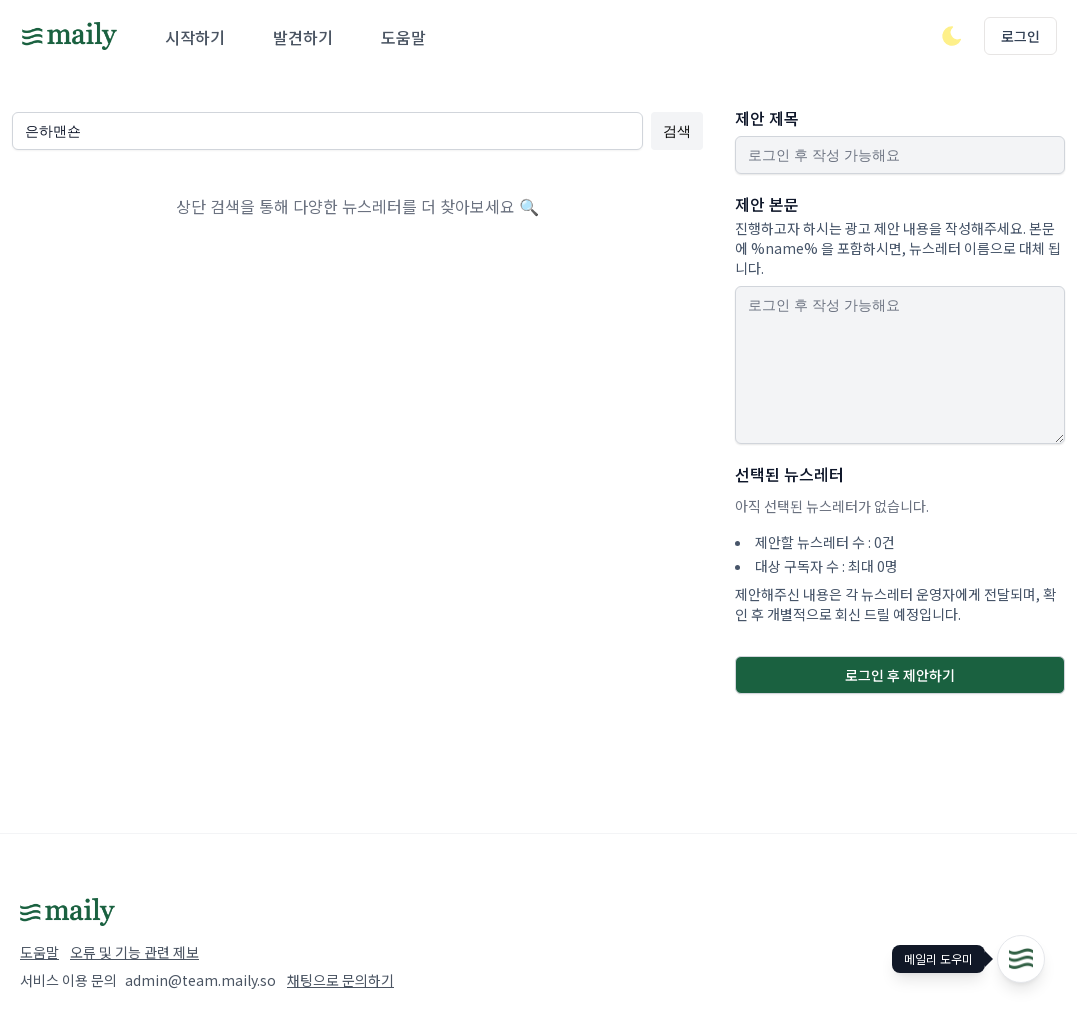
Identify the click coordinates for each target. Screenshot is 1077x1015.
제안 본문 (767, 204)
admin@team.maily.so (200, 980)
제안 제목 (767, 118)
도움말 (403, 37)
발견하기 (303, 37)
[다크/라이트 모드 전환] (952, 36)
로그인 (1020, 36)
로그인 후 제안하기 (900, 675)
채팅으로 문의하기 (340, 980)
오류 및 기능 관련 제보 (134, 952)
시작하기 (195, 37)
